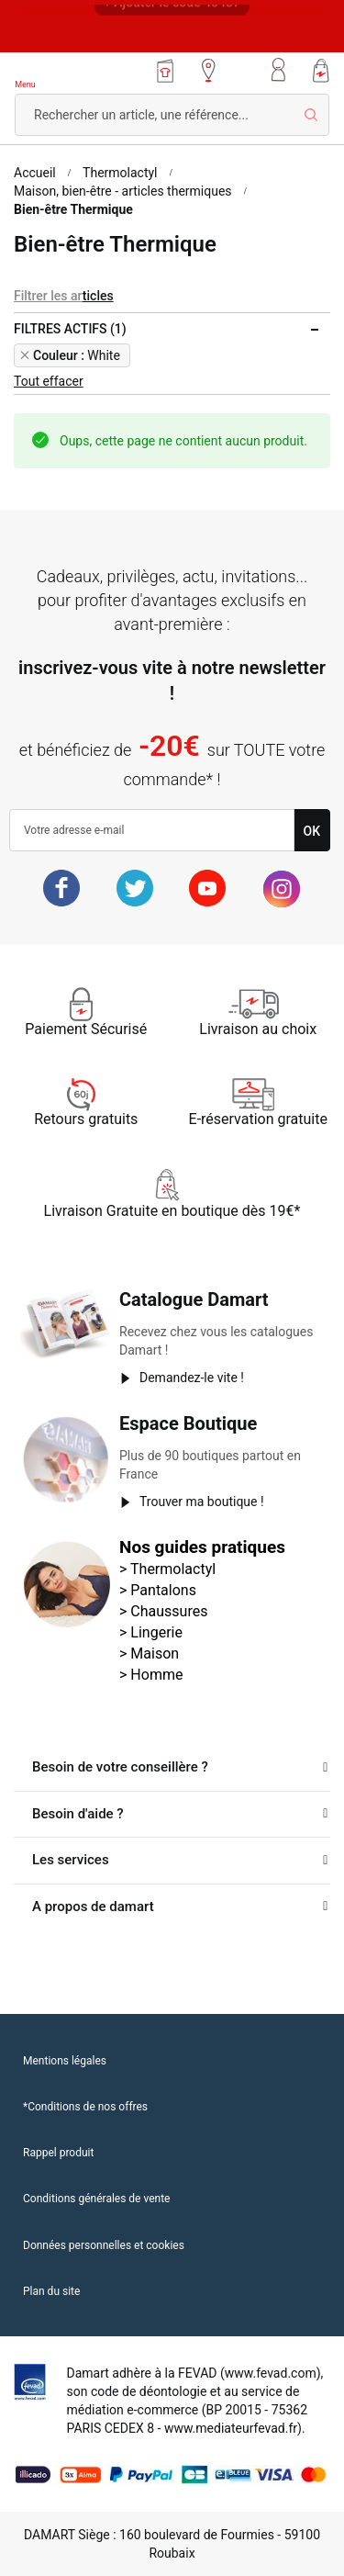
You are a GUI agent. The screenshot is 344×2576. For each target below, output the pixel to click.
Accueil (35, 172)
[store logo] (67, 73)
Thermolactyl (120, 172)
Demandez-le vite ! (191, 1377)
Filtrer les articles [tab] (64, 295)
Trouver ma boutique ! (201, 1501)
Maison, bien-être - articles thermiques (123, 191)
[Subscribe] (312, 830)
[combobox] (172, 115)
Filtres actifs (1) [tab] (70, 328)
